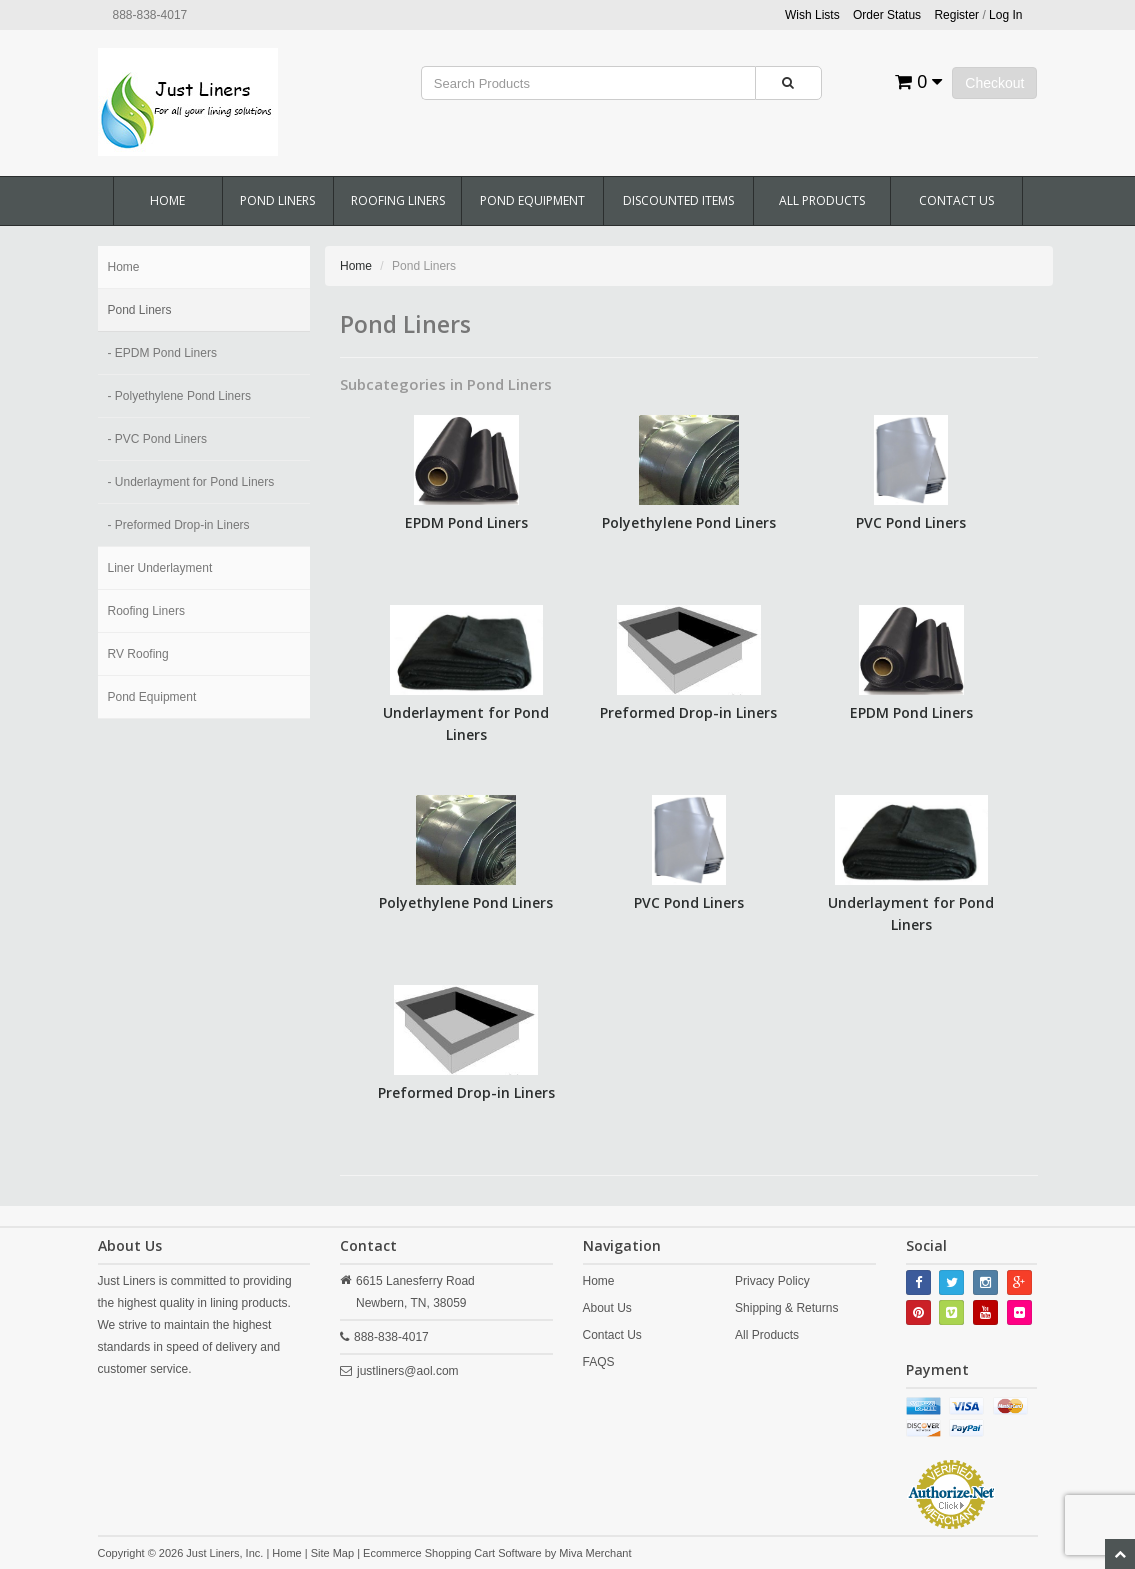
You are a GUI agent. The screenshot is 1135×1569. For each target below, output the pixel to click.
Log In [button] (1005, 15)
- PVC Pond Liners (157, 439)
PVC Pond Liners (911, 522)
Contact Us (956, 200)
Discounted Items (678, 200)
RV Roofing (138, 654)
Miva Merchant (595, 1553)
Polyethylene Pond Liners (689, 522)
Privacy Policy (772, 1281)
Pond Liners (277, 200)
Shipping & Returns (786, 1308)
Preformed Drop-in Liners (688, 712)
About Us (607, 1308)
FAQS (599, 1362)
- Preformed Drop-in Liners (179, 525)
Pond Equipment (532, 200)
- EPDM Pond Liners (162, 353)
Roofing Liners (398, 200)
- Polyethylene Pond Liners (179, 396)
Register (956, 15)
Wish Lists (812, 15)
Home (167, 200)
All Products (822, 200)
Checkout (994, 83)
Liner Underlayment (160, 568)
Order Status (887, 15)
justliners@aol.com (408, 1371)
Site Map (332, 1553)
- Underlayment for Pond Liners (191, 482)
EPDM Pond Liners (466, 522)
